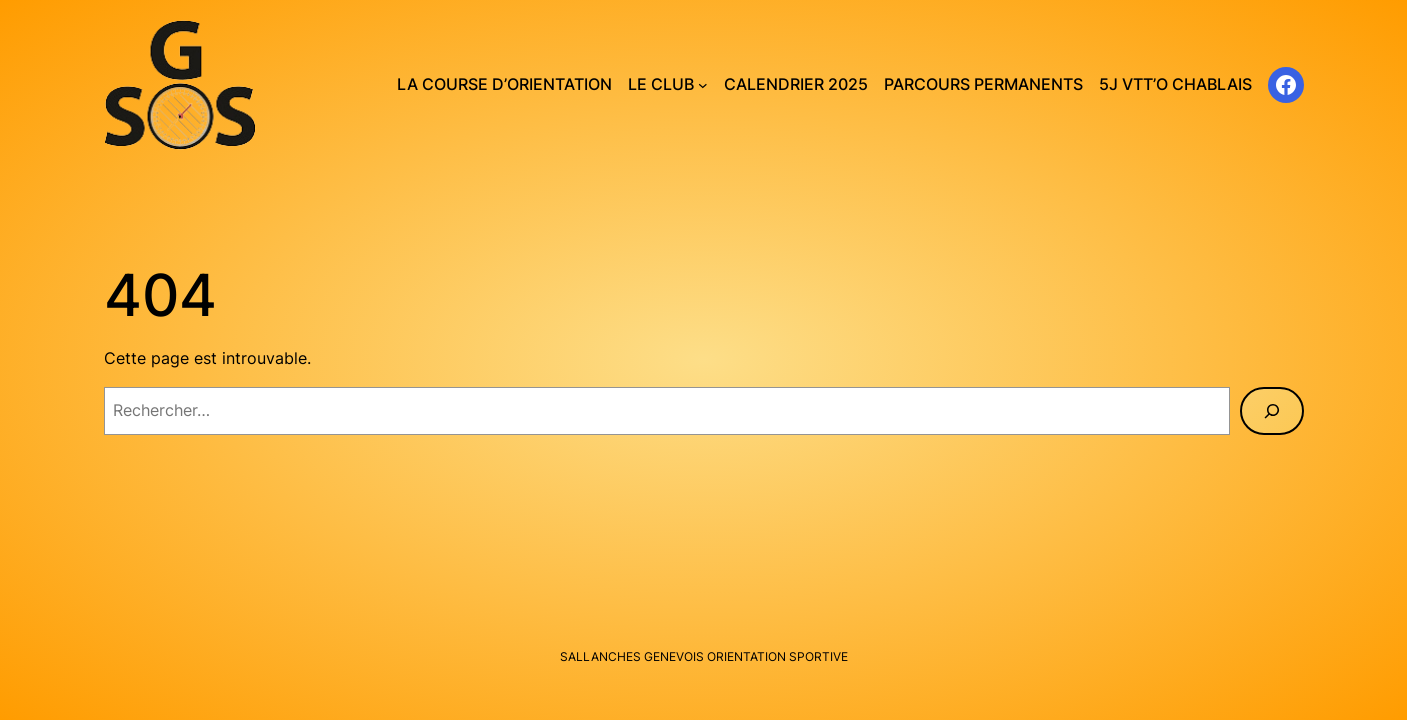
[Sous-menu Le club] (703, 85)
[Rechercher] (1272, 411)
